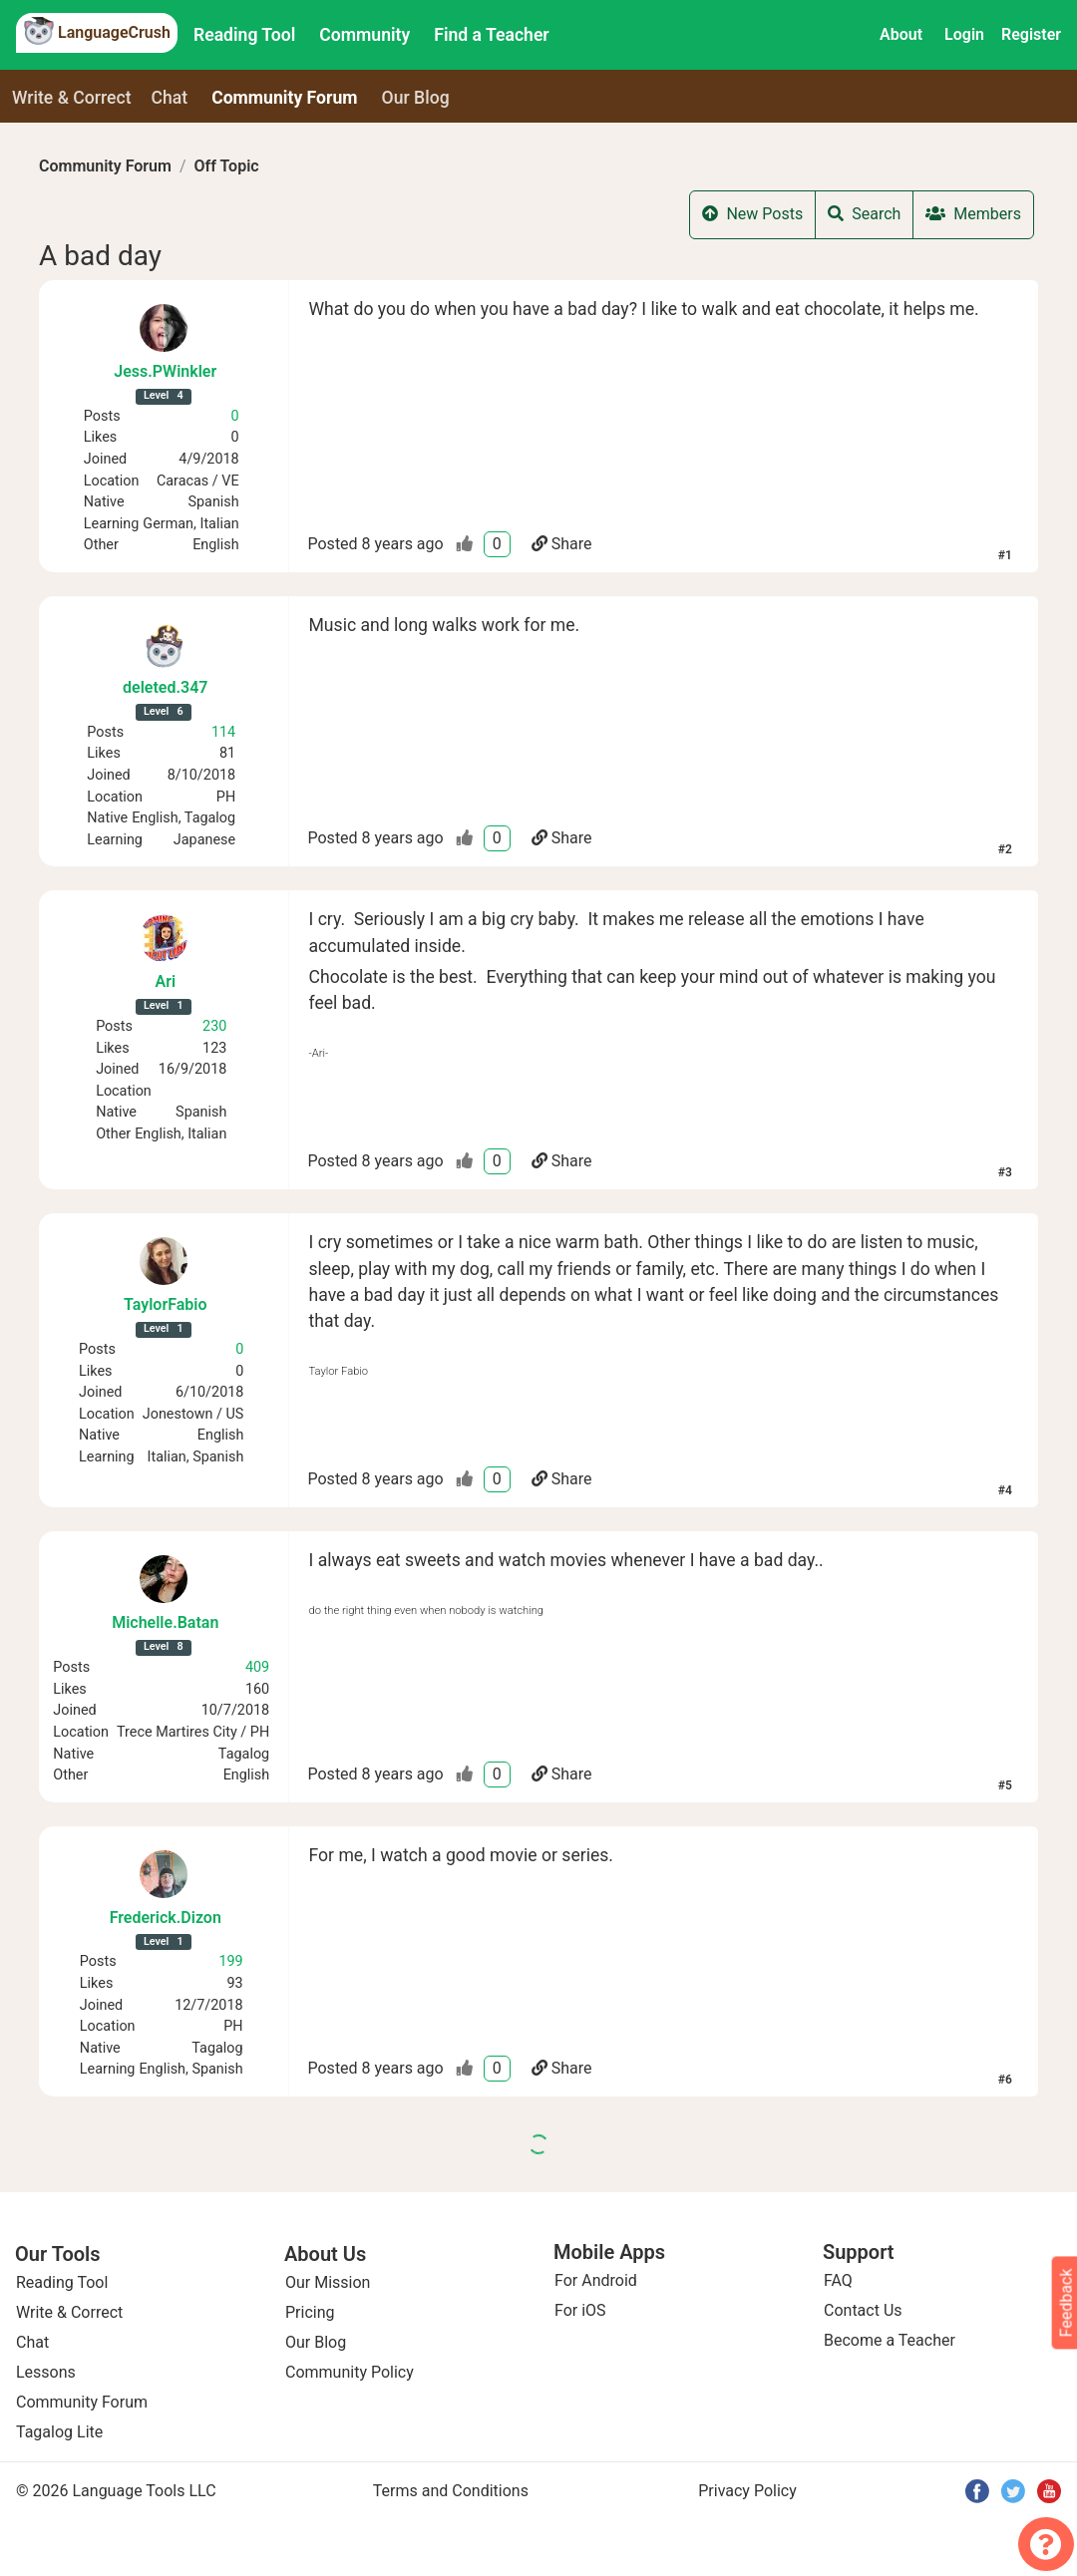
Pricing (310, 2312)
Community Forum (105, 166)
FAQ (838, 2280)
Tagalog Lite (59, 2431)
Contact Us (863, 2310)
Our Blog (315, 2342)
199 (230, 1961)
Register (1031, 34)
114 (223, 732)
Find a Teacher (491, 35)
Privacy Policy (747, 2490)
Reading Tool (244, 35)
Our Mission (327, 2282)
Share (562, 543)
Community (364, 35)
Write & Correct (72, 98)
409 (257, 1667)
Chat (170, 98)
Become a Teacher (889, 2340)
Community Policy (349, 2372)
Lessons (46, 2372)
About (901, 34)
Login (964, 34)
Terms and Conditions (451, 2490)
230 (214, 1026)
